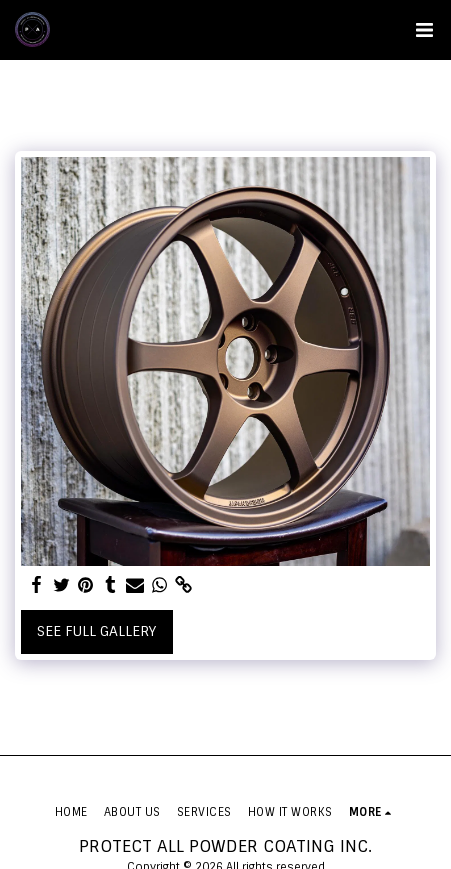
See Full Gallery (96, 631)
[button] (424, 30)
